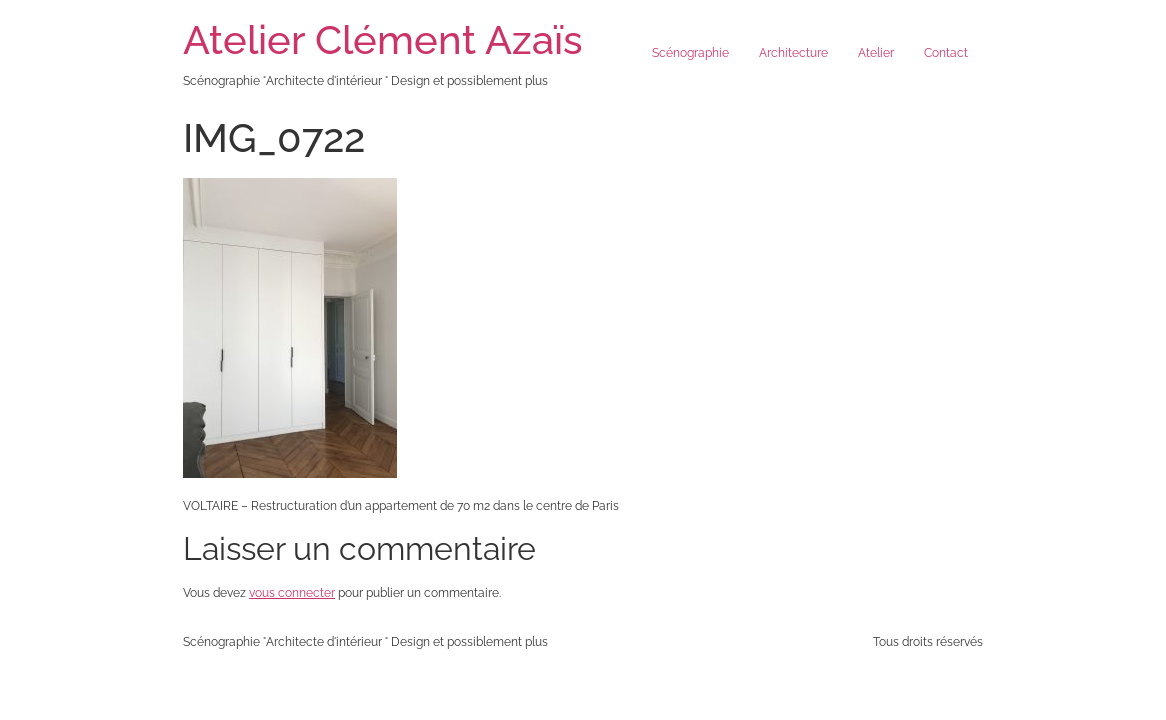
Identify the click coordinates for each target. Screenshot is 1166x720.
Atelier (876, 53)
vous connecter (292, 593)
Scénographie (690, 53)
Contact (946, 53)
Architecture (793, 53)
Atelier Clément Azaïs (383, 39)
